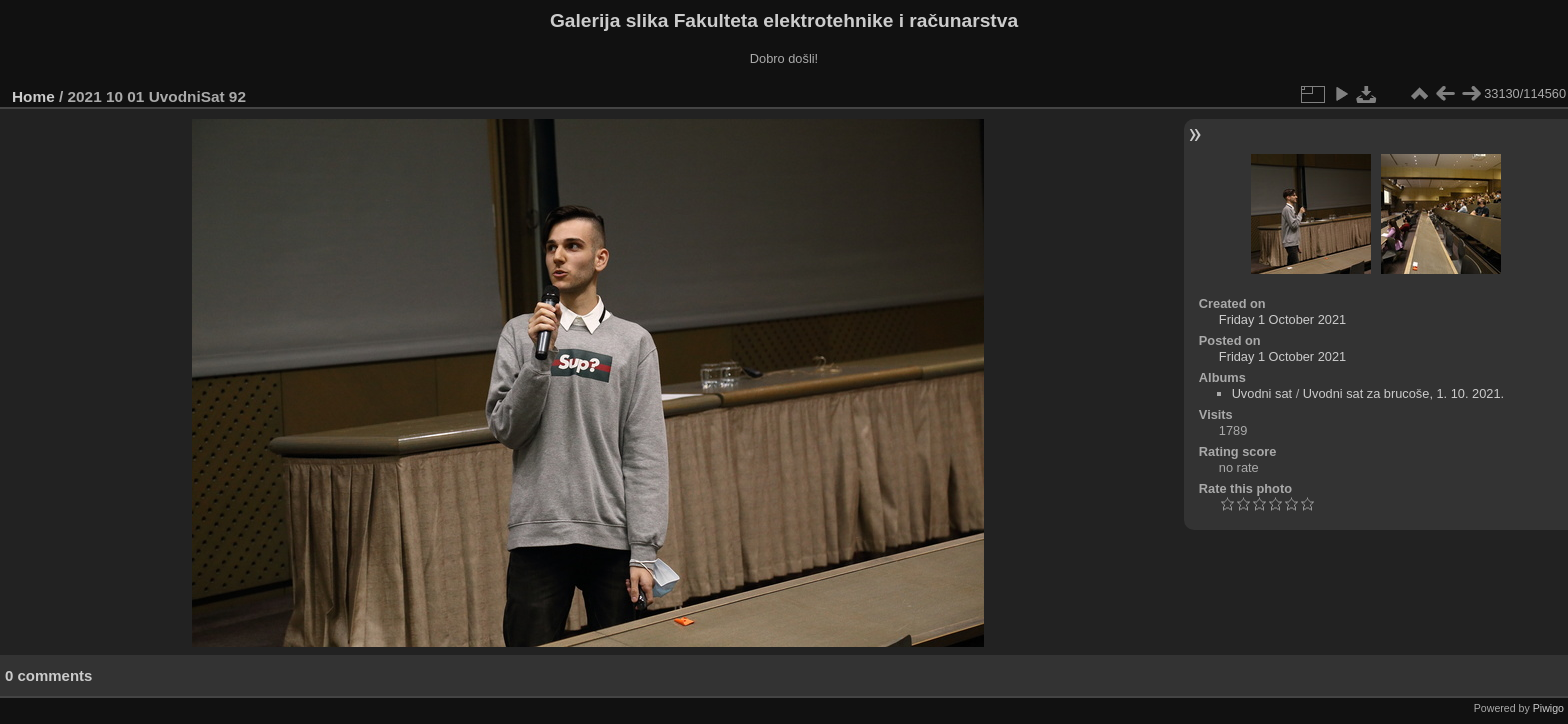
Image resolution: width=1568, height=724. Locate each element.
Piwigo (1548, 708)
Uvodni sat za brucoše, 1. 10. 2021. (1403, 393)
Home (33, 96)
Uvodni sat (1262, 393)
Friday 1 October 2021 (1282, 319)
